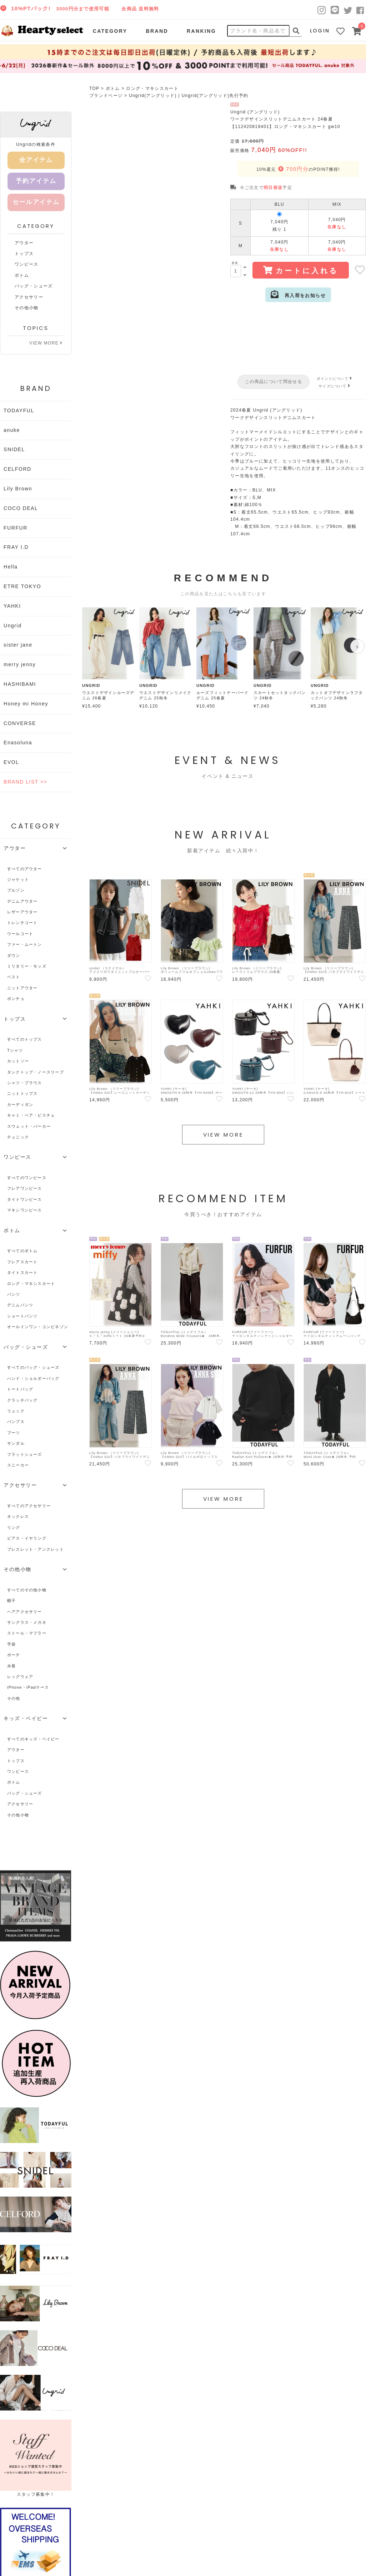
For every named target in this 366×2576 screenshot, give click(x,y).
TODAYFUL (19, 410)
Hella (11, 567)
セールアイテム (36, 202)
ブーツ (13, 1432)
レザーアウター (22, 912)
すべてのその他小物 (26, 1590)
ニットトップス (22, 1093)
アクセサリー (29, 297)
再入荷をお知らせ (298, 294)
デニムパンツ (20, 1305)
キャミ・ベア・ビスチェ (31, 1115)
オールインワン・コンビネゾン (37, 1327)
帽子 (11, 1600)
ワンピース (27, 264)
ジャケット (18, 879)
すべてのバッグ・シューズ (33, 1367)
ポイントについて (335, 379)
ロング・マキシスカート (152, 88)
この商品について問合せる (273, 381)
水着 (11, 1666)
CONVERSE (20, 723)
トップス (24, 253)
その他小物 (27, 307)
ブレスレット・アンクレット (35, 1549)
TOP (94, 88)
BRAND (157, 31)
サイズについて (335, 386)
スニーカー (18, 1465)
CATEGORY (110, 31)
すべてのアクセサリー (29, 1506)
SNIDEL (14, 449)
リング (13, 1527)
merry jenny (20, 664)
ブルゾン (16, 890)
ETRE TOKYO (22, 586)
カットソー (18, 1061)
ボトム (113, 88)
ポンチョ (16, 998)
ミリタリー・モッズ (26, 966)
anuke (12, 430)
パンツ (13, 1294)
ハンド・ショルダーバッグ (33, 1378)
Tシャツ (15, 1050)
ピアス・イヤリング (26, 1538)
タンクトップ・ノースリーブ (35, 1072)
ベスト (13, 977)
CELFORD (17, 469)
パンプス (16, 1421)
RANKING (201, 31)
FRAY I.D (16, 547)
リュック (16, 1411)
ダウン (13, 955)
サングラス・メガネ (26, 1622)
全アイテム (36, 160)
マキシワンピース (24, 1210)
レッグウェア (20, 1676)
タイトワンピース (24, 1199)
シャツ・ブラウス (24, 1083)
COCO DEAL (21, 508)
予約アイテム (36, 181)
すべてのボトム (22, 1251)
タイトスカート (22, 1272)
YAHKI (12, 606)
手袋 (11, 1644)
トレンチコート (22, 922)
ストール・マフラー (26, 1633)
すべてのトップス (24, 1039)
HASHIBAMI (20, 684)
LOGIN (320, 30)
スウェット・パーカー (29, 1126)
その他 (13, 1698)
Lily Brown (18, 488)
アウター (24, 242)
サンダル (16, 1443)
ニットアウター (22, 988)
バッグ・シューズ (34, 286)
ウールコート (20, 934)
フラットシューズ (24, 1454)
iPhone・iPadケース (28, 1687)
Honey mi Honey (26, 704)
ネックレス (18, 1516)
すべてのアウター (24, 869)
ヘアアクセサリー (24, 1612)
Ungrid (12, 625)
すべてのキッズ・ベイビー (33, 1739)
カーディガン (20, 1104)
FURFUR (15, 528)
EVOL (11, 762)
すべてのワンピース (26, 1177)
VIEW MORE (46, 343)
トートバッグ (20, 1389)
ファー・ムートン (24, 944)
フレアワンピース (24, 1188)
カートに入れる (301, 270)
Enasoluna (18, 742)
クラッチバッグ (22, 1400)
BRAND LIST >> (25, 782)
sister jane (18, 645)
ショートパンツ (22, 1316)
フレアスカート (22, 1262)
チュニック (18, 1137)
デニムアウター (22, 901)
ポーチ (13, 1655)
